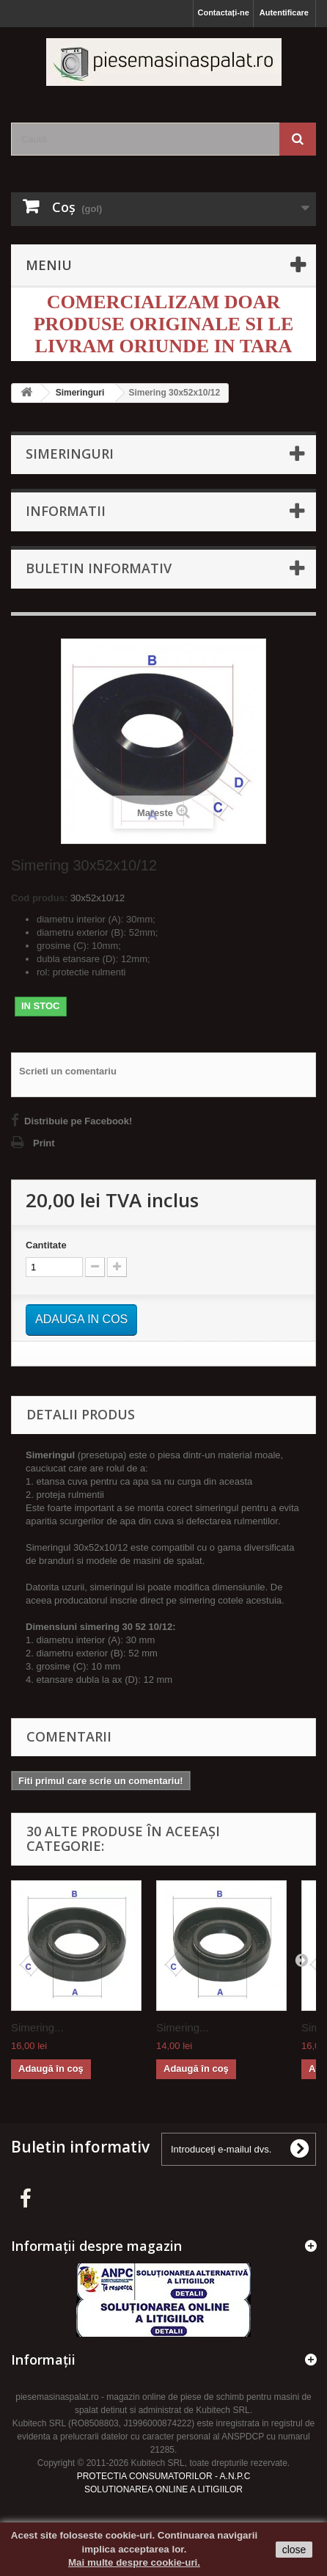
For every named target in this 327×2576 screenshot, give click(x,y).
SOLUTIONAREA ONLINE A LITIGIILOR (163, 2489)
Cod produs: (39, 897)
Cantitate (46, 1245)
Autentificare (284, 12)
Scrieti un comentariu (68, 1071)
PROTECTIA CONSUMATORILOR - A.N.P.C (164, 2476)
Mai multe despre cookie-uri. (134, 2562)
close (294, 2549)
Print (44, 1143)
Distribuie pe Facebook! (78, 1121)
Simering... (37, 2027)
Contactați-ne (223, 12)
